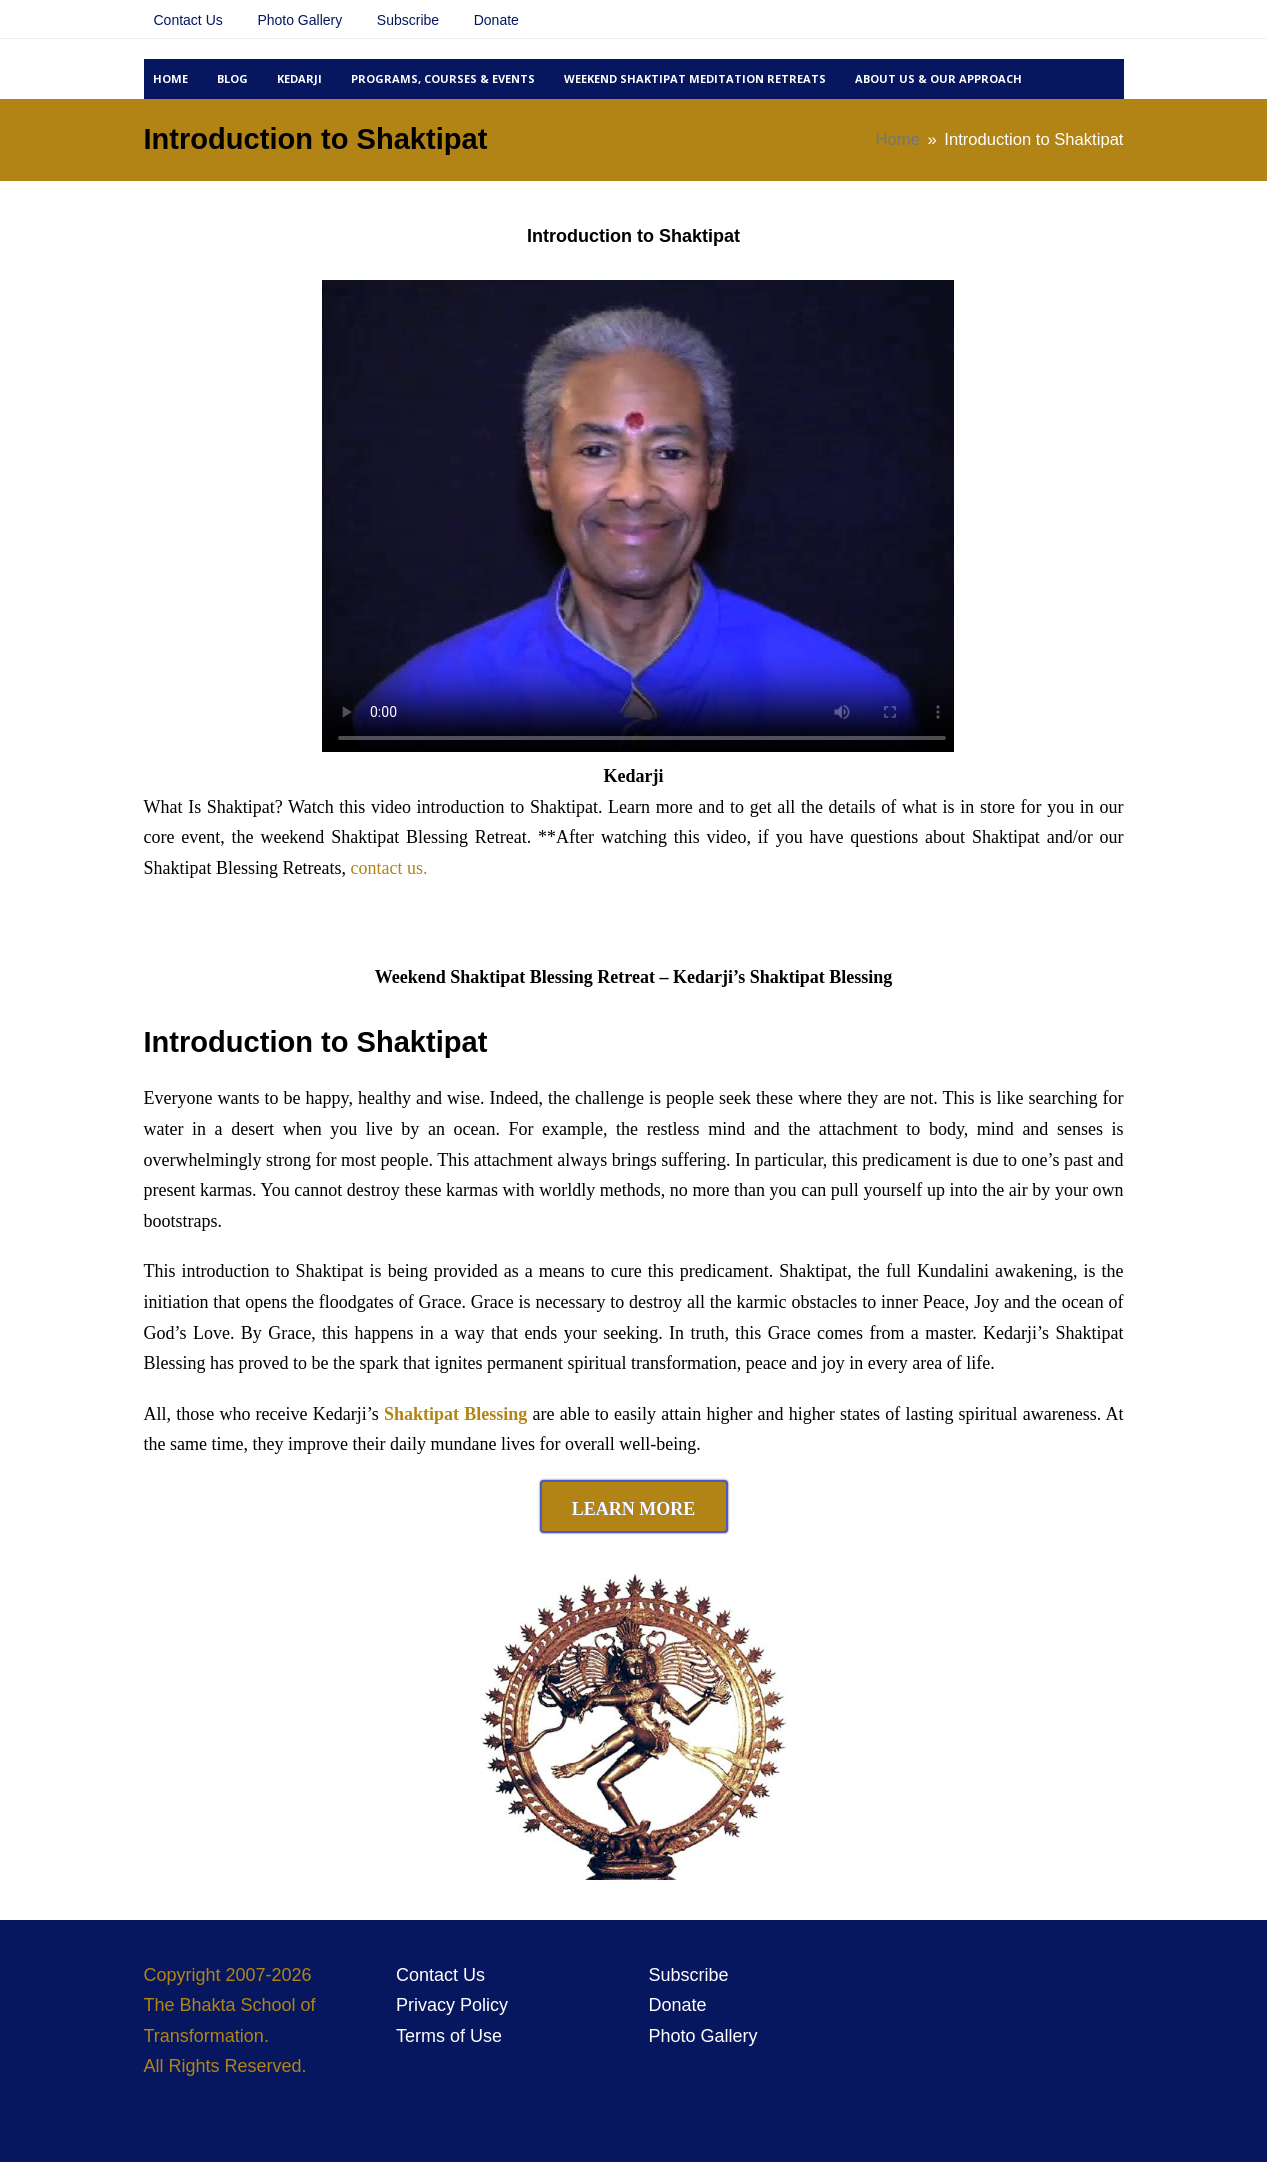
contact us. (388, 868)
